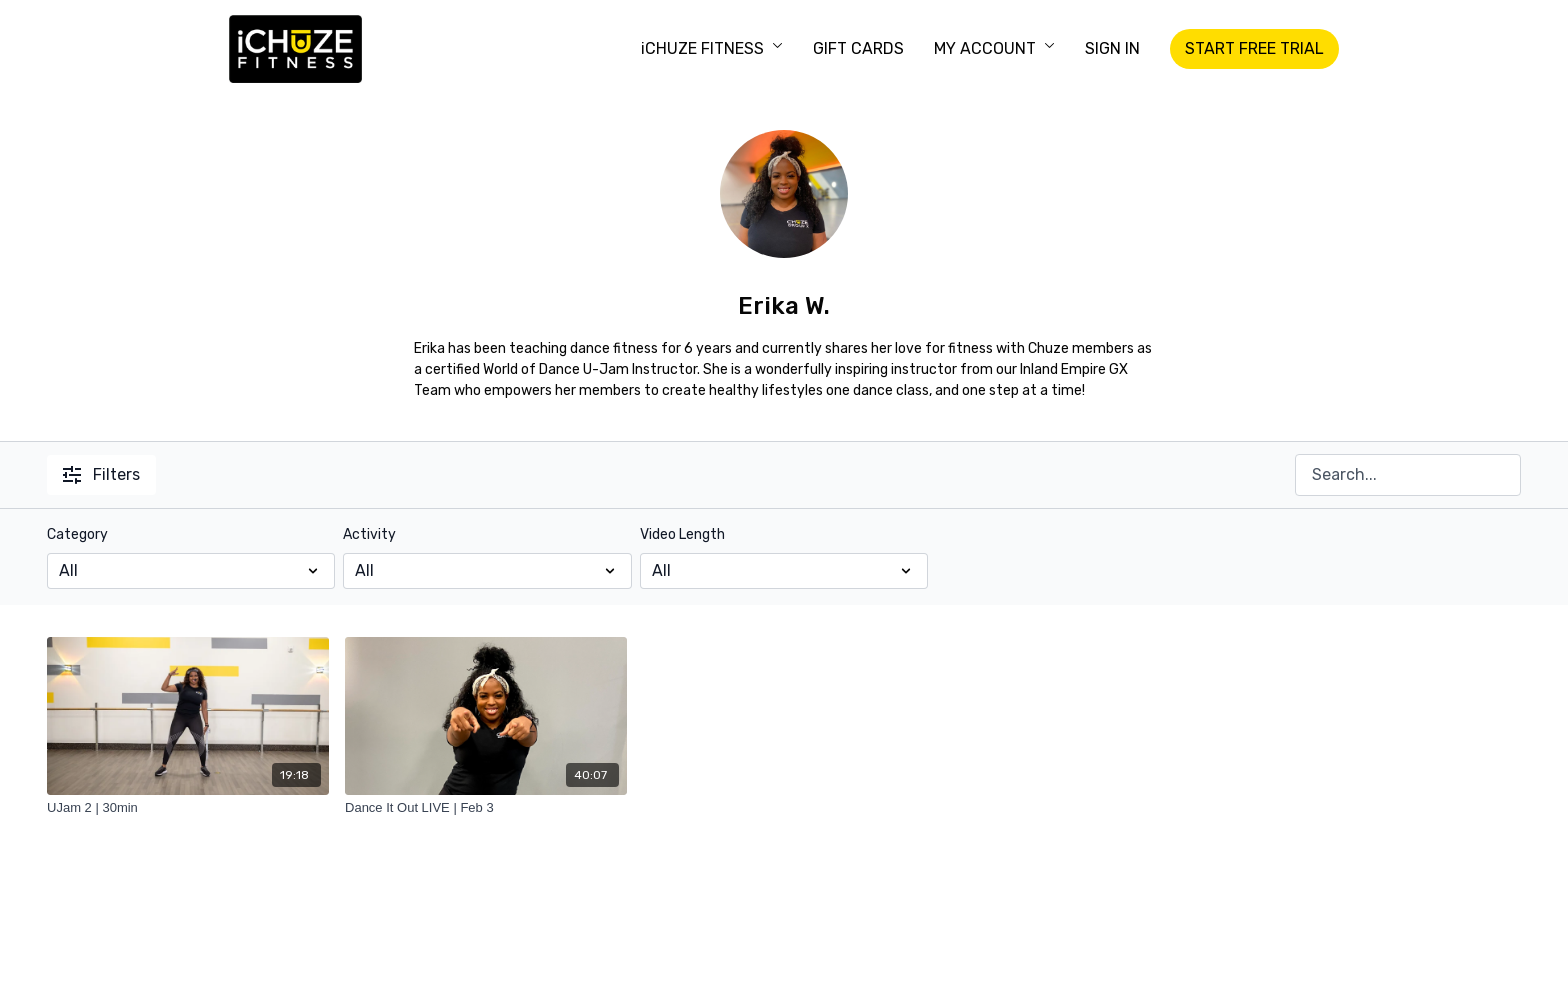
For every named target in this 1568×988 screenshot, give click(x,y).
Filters (101, 474)
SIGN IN (1112, 48)
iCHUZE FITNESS (712, 48)
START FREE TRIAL (1254, 48)
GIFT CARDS (858, 48)
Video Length (682, 534)
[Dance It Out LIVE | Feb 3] (486, 808)
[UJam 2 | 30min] (188, 808)
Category (77, 534)
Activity (369, 534)
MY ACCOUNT (994, 48)
